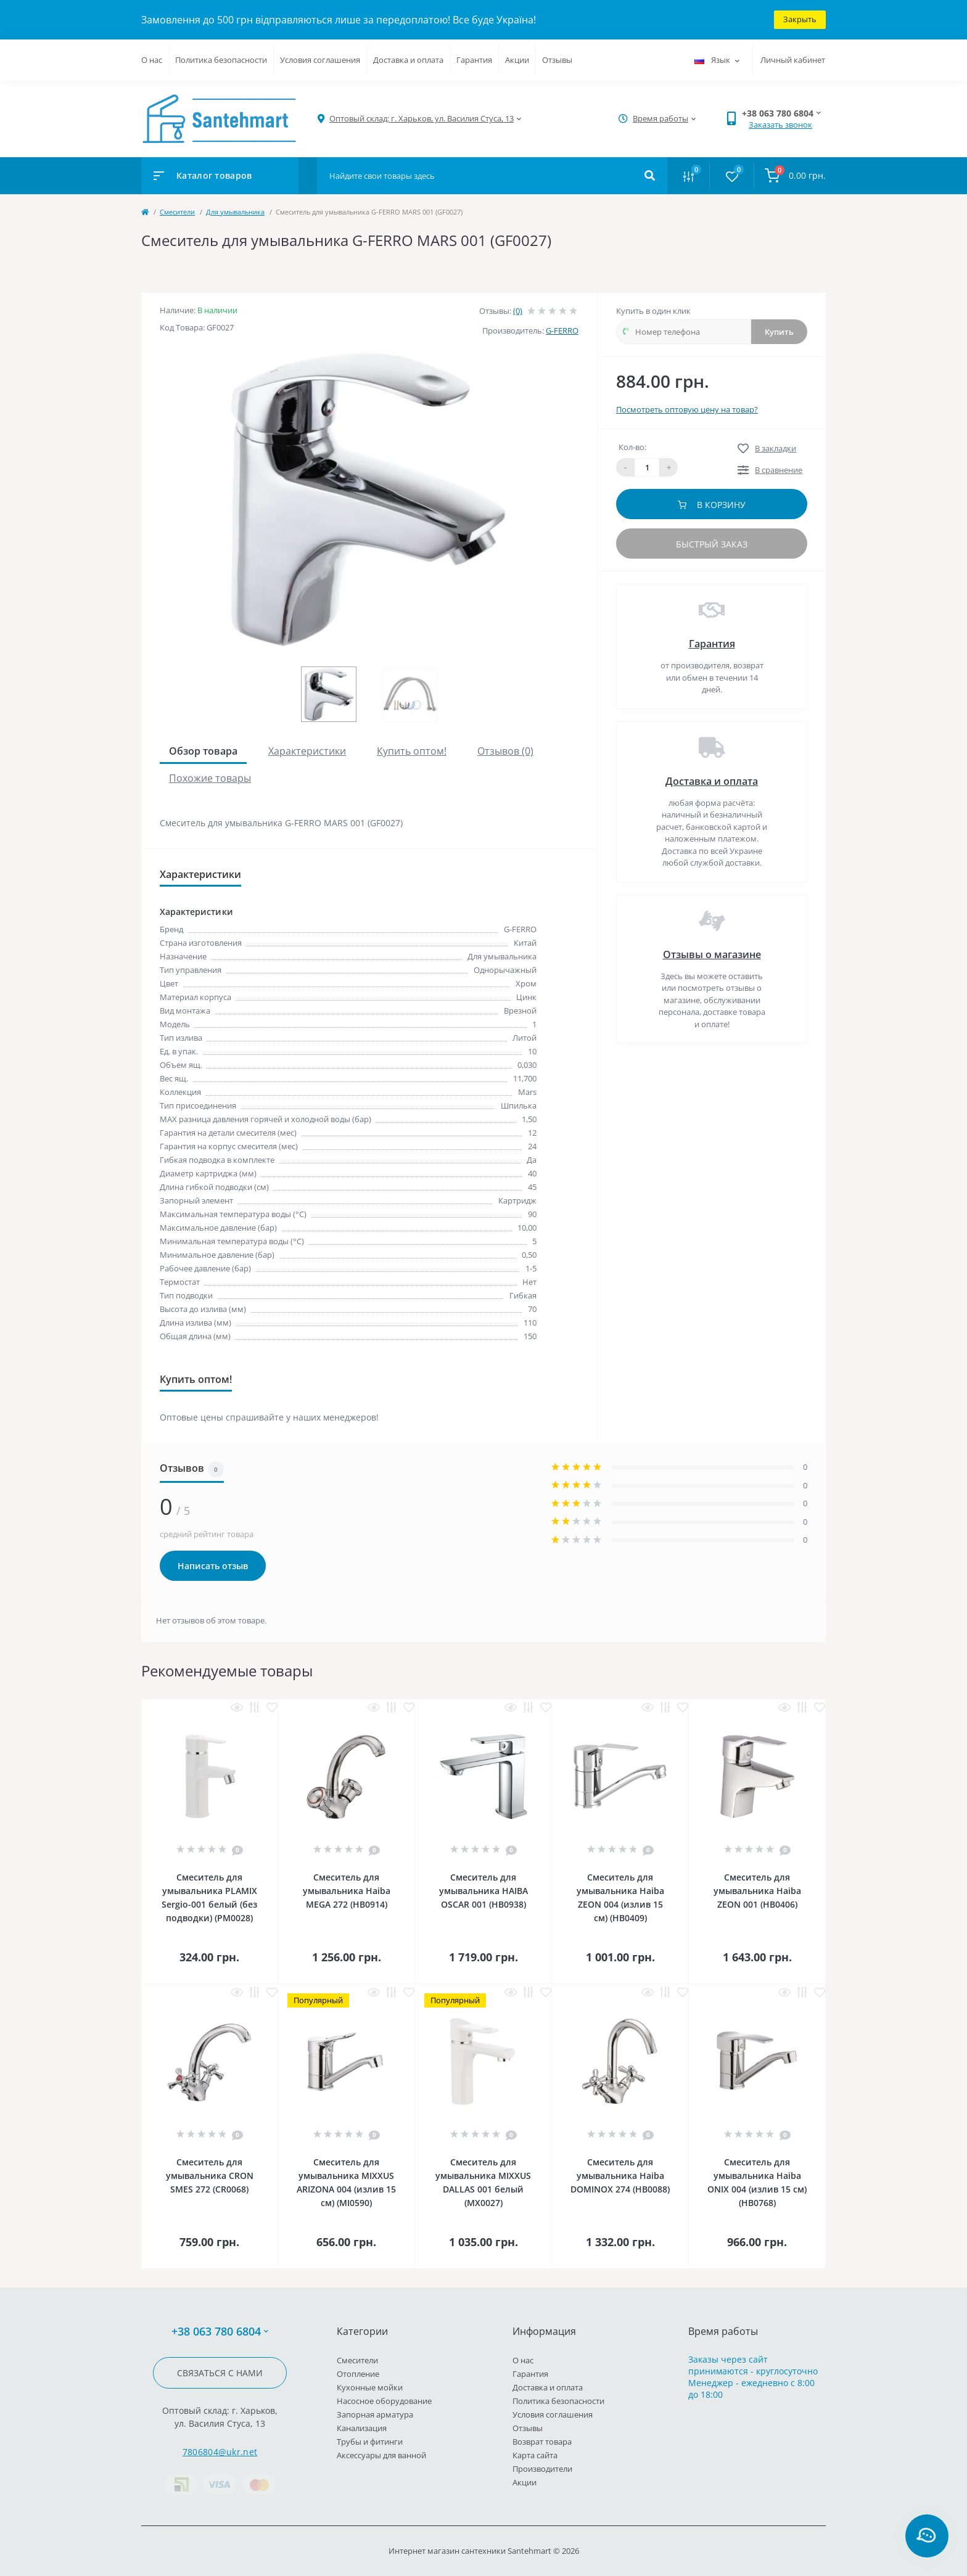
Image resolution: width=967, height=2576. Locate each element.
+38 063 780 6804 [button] (219, 2331)
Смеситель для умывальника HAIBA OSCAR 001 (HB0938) (483, 1890)
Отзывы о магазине (712, 954)
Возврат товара (542, 2441)
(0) (517, 310)
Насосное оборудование (384, 2400)
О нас (151, 59)
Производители (542, 2468)
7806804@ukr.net (220, 2452)
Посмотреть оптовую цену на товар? (687, 409)
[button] (421, 118)
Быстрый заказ (711, 544)
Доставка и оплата (408, 59)
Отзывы (557, 59)
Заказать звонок (780, 124)
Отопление (358, 2373)
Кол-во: (632, 447)
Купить (779, 331)
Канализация (362, 2428)
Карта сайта (535, 2455)
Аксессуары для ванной (381, 2455)
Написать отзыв (213, 1566)
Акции (517, 59)
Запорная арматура (375, 2414)
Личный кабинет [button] (792, 59)
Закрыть (800, 19)
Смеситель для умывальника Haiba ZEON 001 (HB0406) (757, 1890)
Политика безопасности (221, 59)
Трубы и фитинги (370, 2441)
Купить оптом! (411, 751)
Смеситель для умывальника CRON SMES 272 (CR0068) (209, 2175)
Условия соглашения (320, 59)
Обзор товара (203, 751)
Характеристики (307, 751)
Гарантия (474, 59)
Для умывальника (235, 211)
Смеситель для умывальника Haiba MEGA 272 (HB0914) (346, 1890)
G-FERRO (562, 330)
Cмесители (177, 211)
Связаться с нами (220, 2373)
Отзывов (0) (505, 751)
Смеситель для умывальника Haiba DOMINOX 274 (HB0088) (620, 2175)
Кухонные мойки (370, 2387)
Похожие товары (210, 778)
